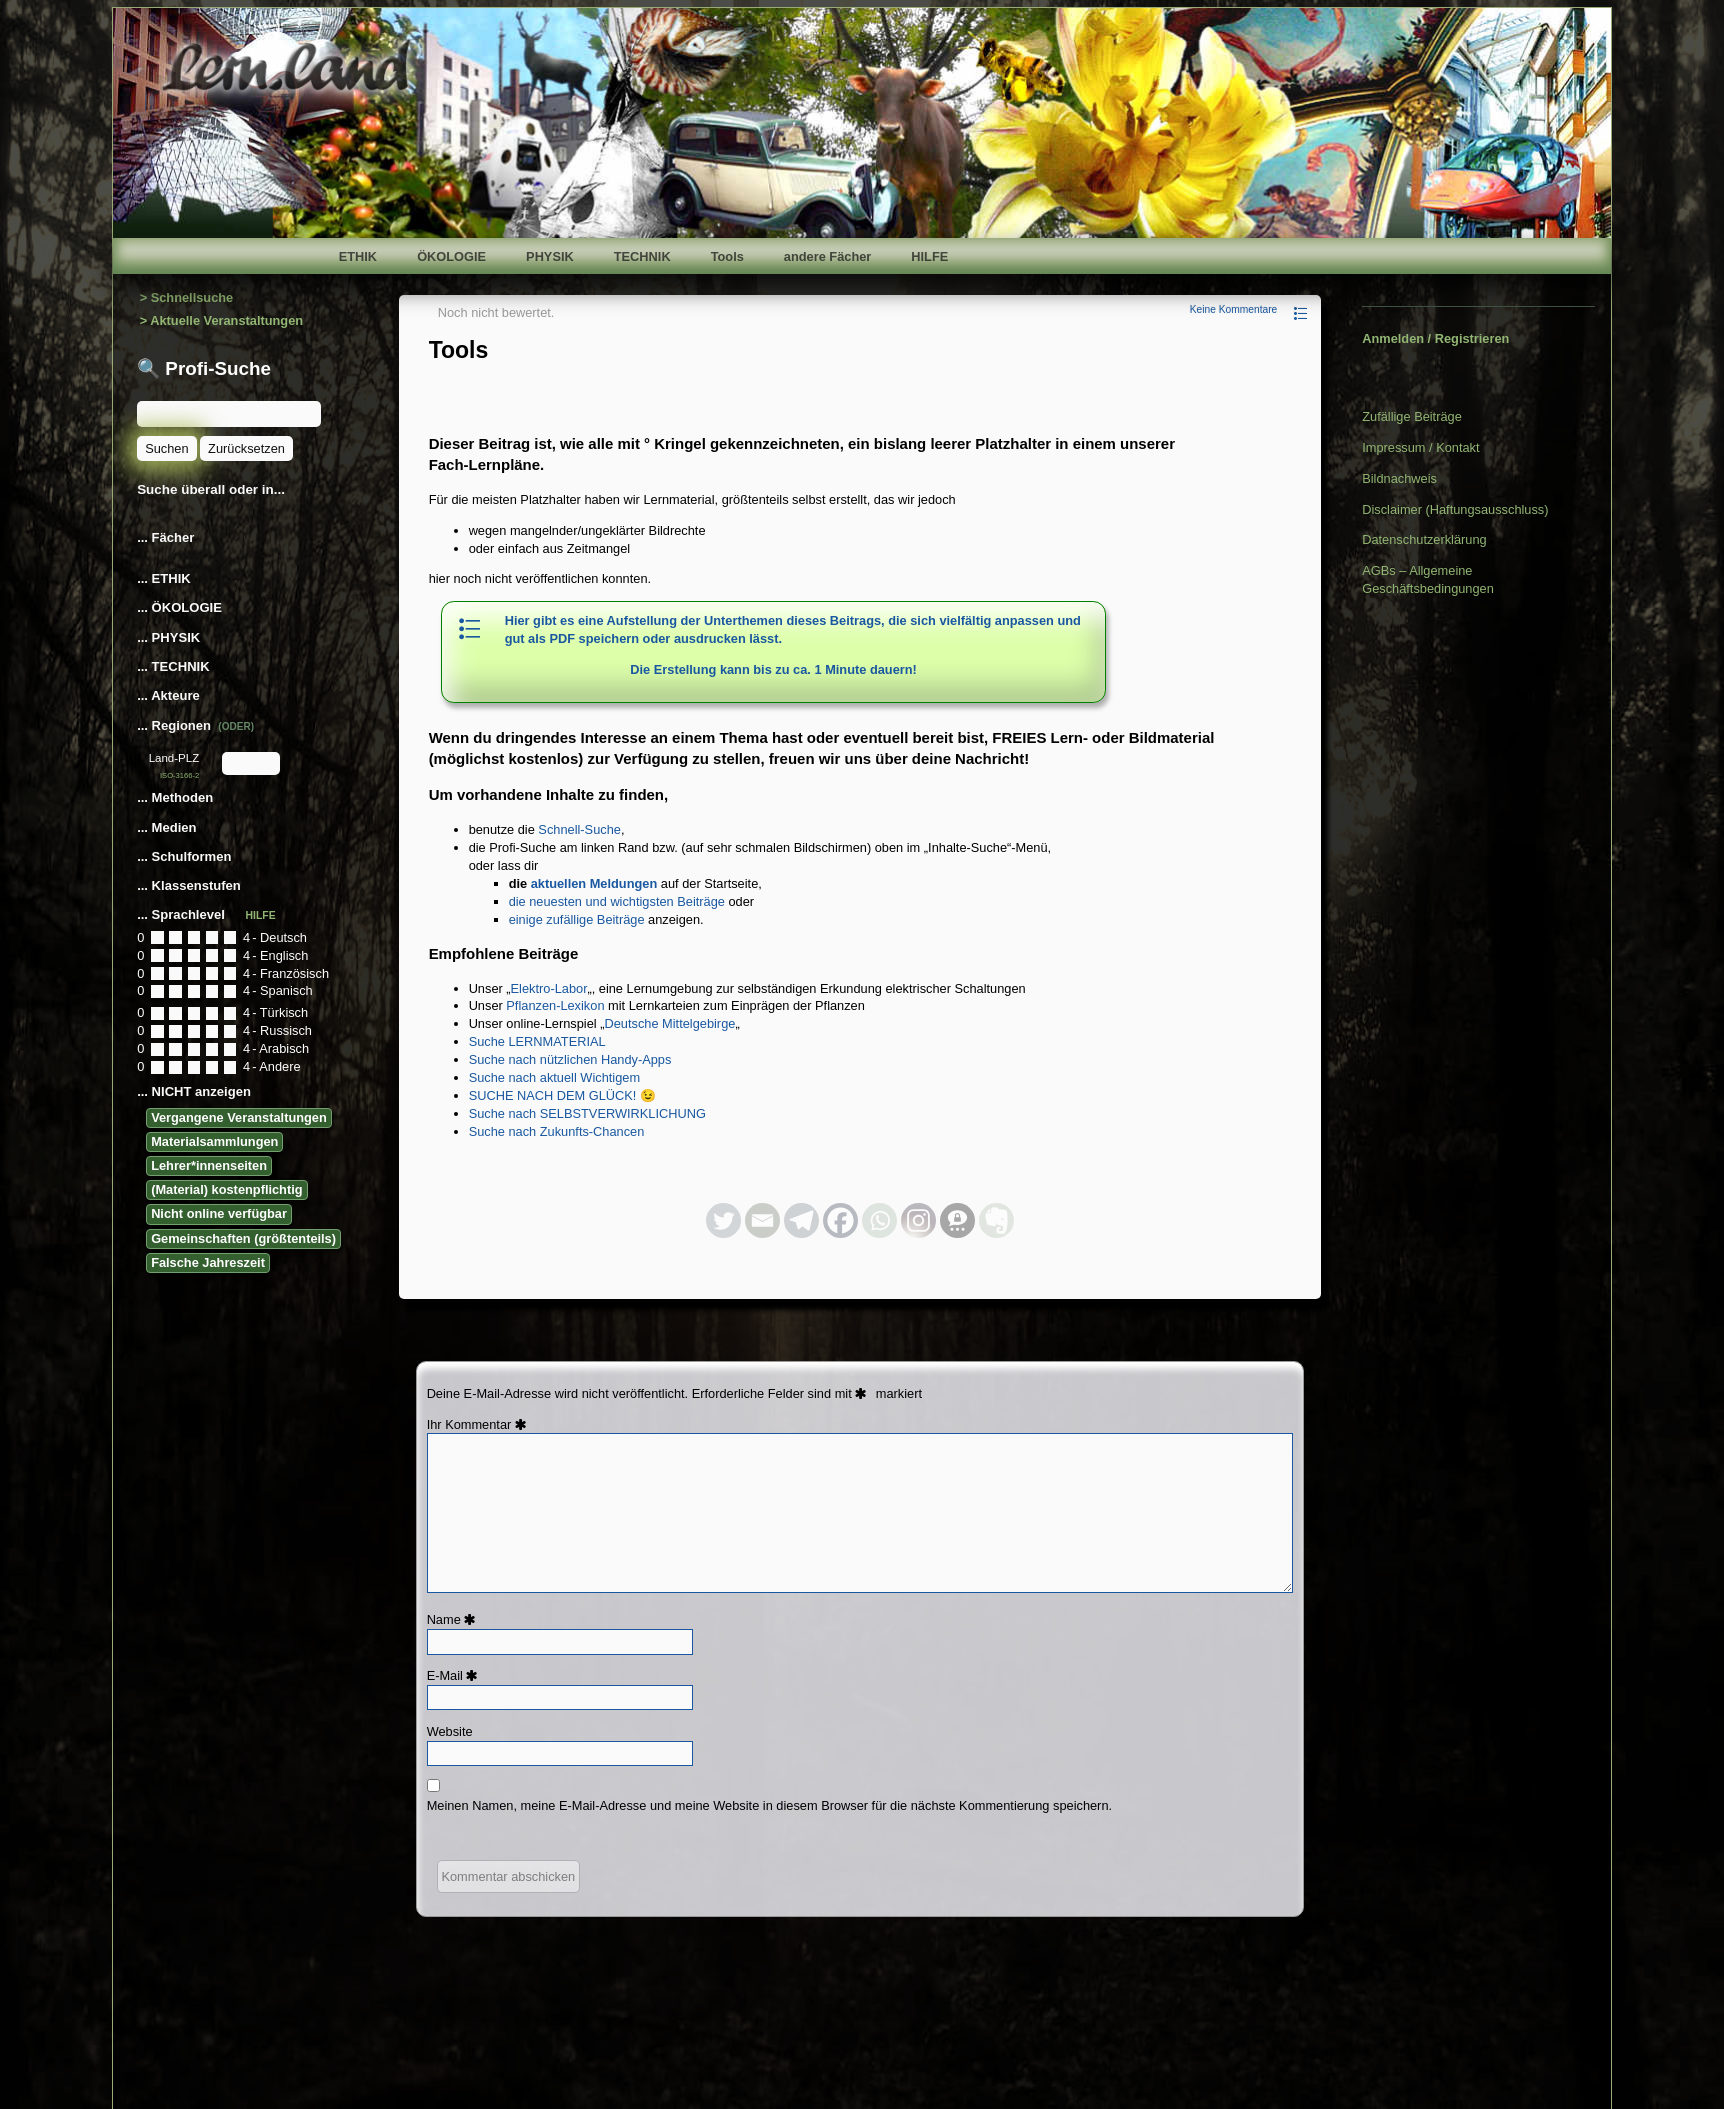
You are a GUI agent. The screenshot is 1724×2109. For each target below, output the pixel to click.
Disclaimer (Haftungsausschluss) (1455, 509)
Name (454, 1619)
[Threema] (957, 1220)
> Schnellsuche (187, 297)
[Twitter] (723, 1220)
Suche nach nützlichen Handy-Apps (570, 1059)
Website (450, 1731)
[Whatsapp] (879, 1220)
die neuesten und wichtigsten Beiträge (617, 901)
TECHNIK (642, 256)
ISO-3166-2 (179, 775)
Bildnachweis (1399, 478)
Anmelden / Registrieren (1435, 338)
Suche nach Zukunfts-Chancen (557, 1131)
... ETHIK (164, 578)
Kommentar (488, 1424)
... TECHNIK (173, 666)
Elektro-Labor (549, 988)
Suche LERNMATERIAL (537, 1041)
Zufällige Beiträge (1412, 416)
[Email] (762, 1220)
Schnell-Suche (579, 829)
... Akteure (170, 695)
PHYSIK (550, 256)
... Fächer (165, 537)
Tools (727, 256)
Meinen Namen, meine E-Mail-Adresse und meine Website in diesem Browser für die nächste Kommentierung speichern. (769, 1805)
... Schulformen (184, 856)
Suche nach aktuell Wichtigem (554, 1077)
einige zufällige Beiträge (577, 919)
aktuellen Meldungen (594, 883)
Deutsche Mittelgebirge (669, 1023)
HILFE (929, 256)
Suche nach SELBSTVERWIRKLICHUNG (587, 1113)
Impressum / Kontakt (1420, 447)
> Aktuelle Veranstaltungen (221, 320)
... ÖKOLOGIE (179, 607)
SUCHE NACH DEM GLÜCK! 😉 (562, 1095)
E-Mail (455, 1675)
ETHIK (358, 256)
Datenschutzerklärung (1424, 539)
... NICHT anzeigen (194, 1091)
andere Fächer (828, 256)
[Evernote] (996, 1220)
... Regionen (195, 725)
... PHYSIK (168, 637)
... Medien (168, 827)
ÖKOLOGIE (451, 256)
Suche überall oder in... (211, 489)
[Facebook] (840, 1220)
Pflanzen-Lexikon (555, 1005)
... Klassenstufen (189, 885)
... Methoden (177, 797)
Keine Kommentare (1234, 309)
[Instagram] (918, 1220)
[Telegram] (801, 1220)
